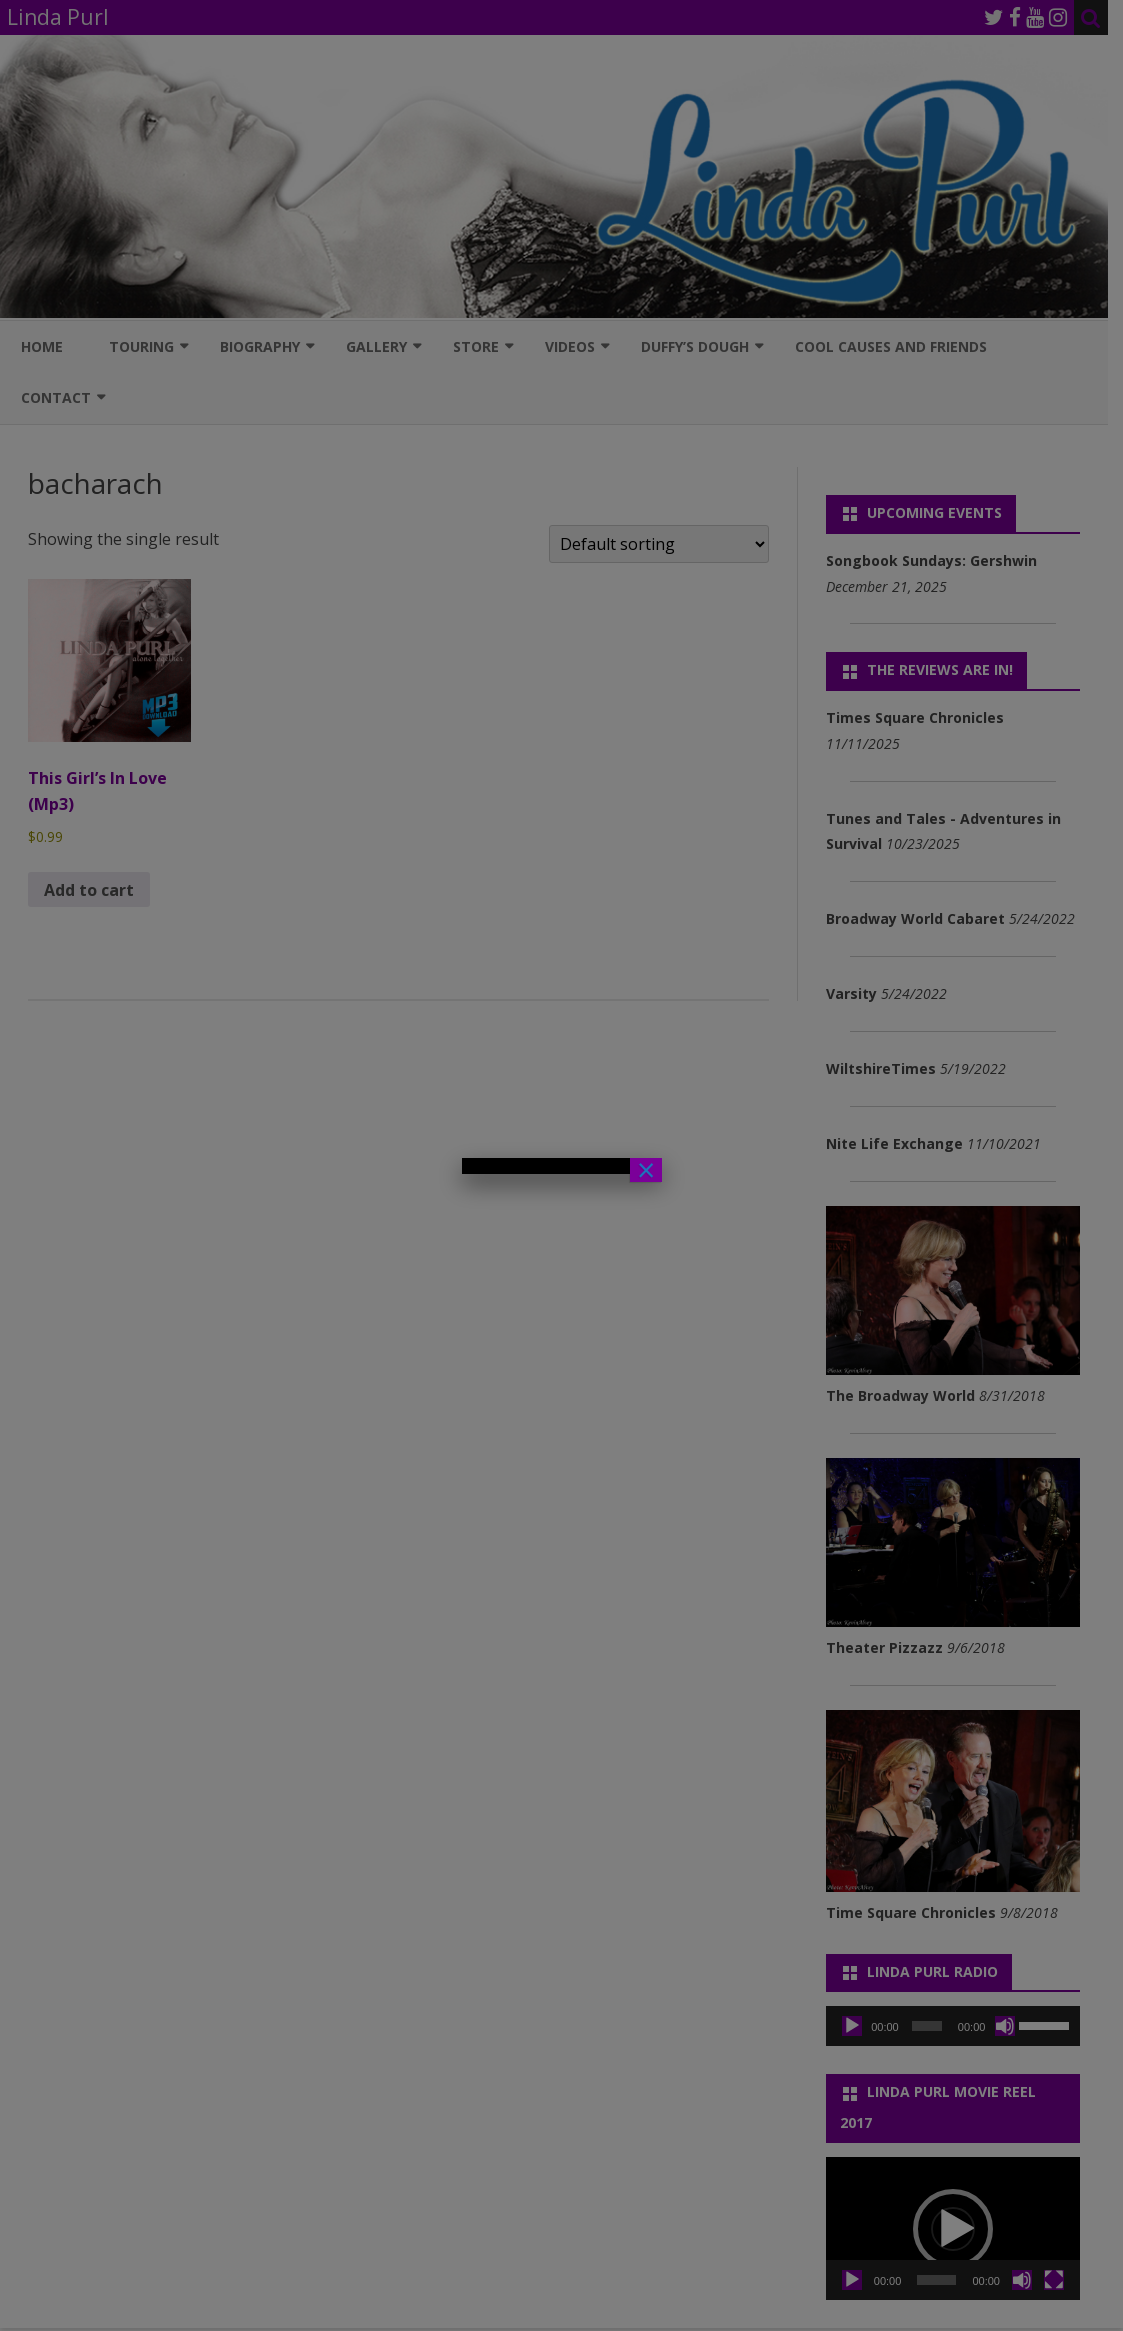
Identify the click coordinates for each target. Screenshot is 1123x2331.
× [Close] (646, 1170)
